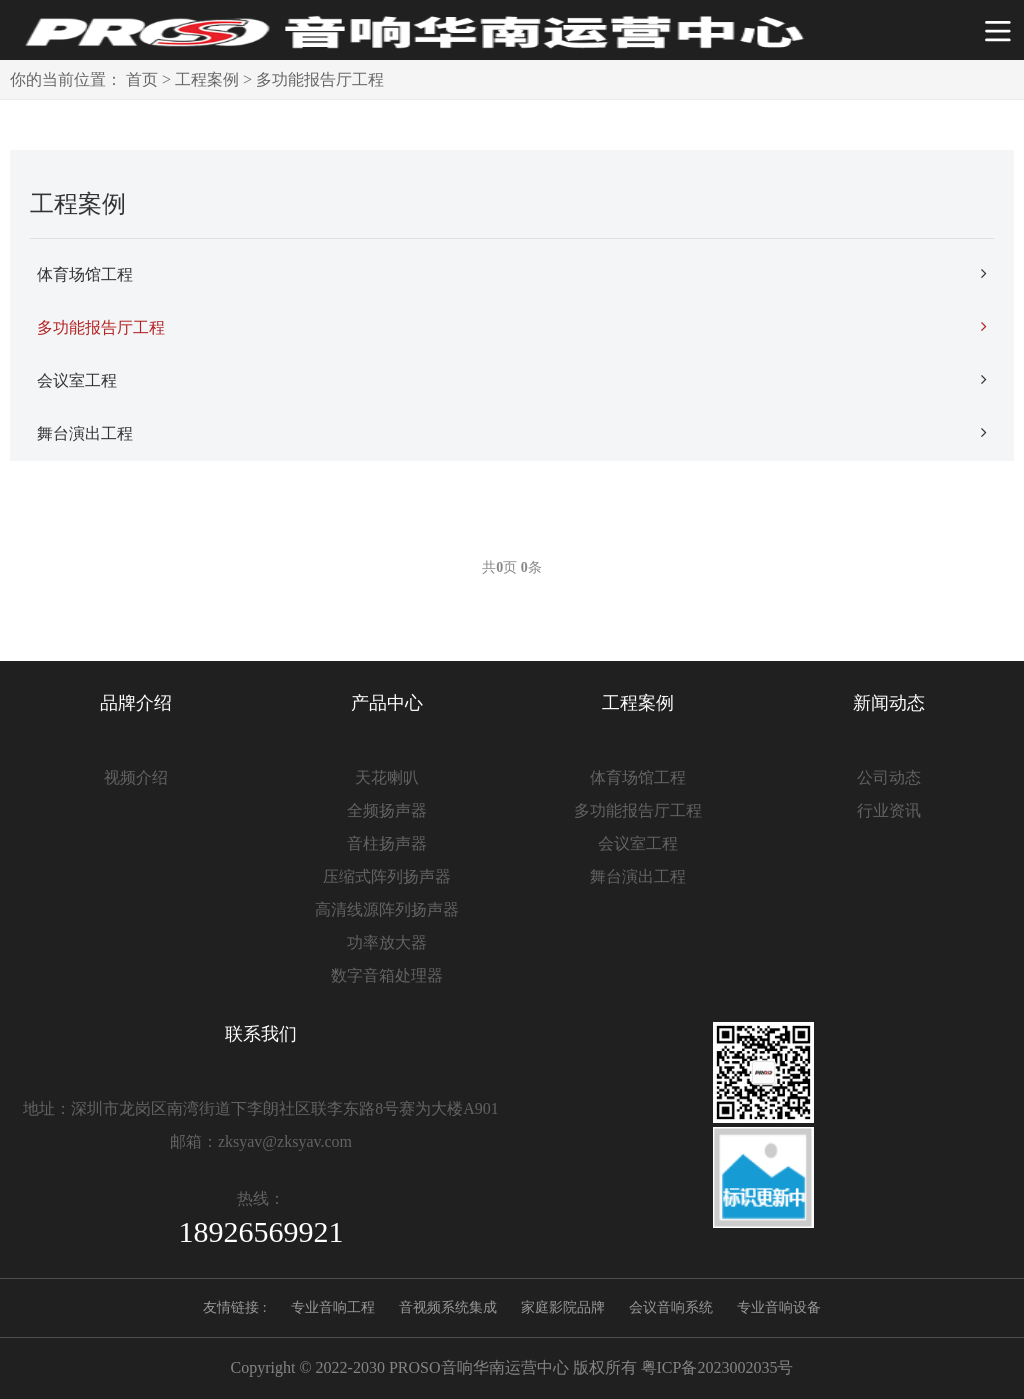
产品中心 (387, 703)
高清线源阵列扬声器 (387, 909)
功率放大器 (387, 942)
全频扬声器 (387, 810)
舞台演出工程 (512, 433)
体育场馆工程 (512, 274)
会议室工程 (512, 380)
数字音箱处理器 (387, 975)
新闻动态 (889, 703)
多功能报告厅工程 (320, 79)
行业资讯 (889, 810)
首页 (142, 79)
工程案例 (207, 79)
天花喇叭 (387, 777)
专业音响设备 (779, 1307)
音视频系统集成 (448, 1307)
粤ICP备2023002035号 (717, 1367)
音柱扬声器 (387, 843)
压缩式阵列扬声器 (387, 876)
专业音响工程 (333, 1307)
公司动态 (889, 777)
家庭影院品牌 (563, 1307)
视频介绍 (136, 777)
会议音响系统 (671, 1307)
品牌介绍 (136, 703)
